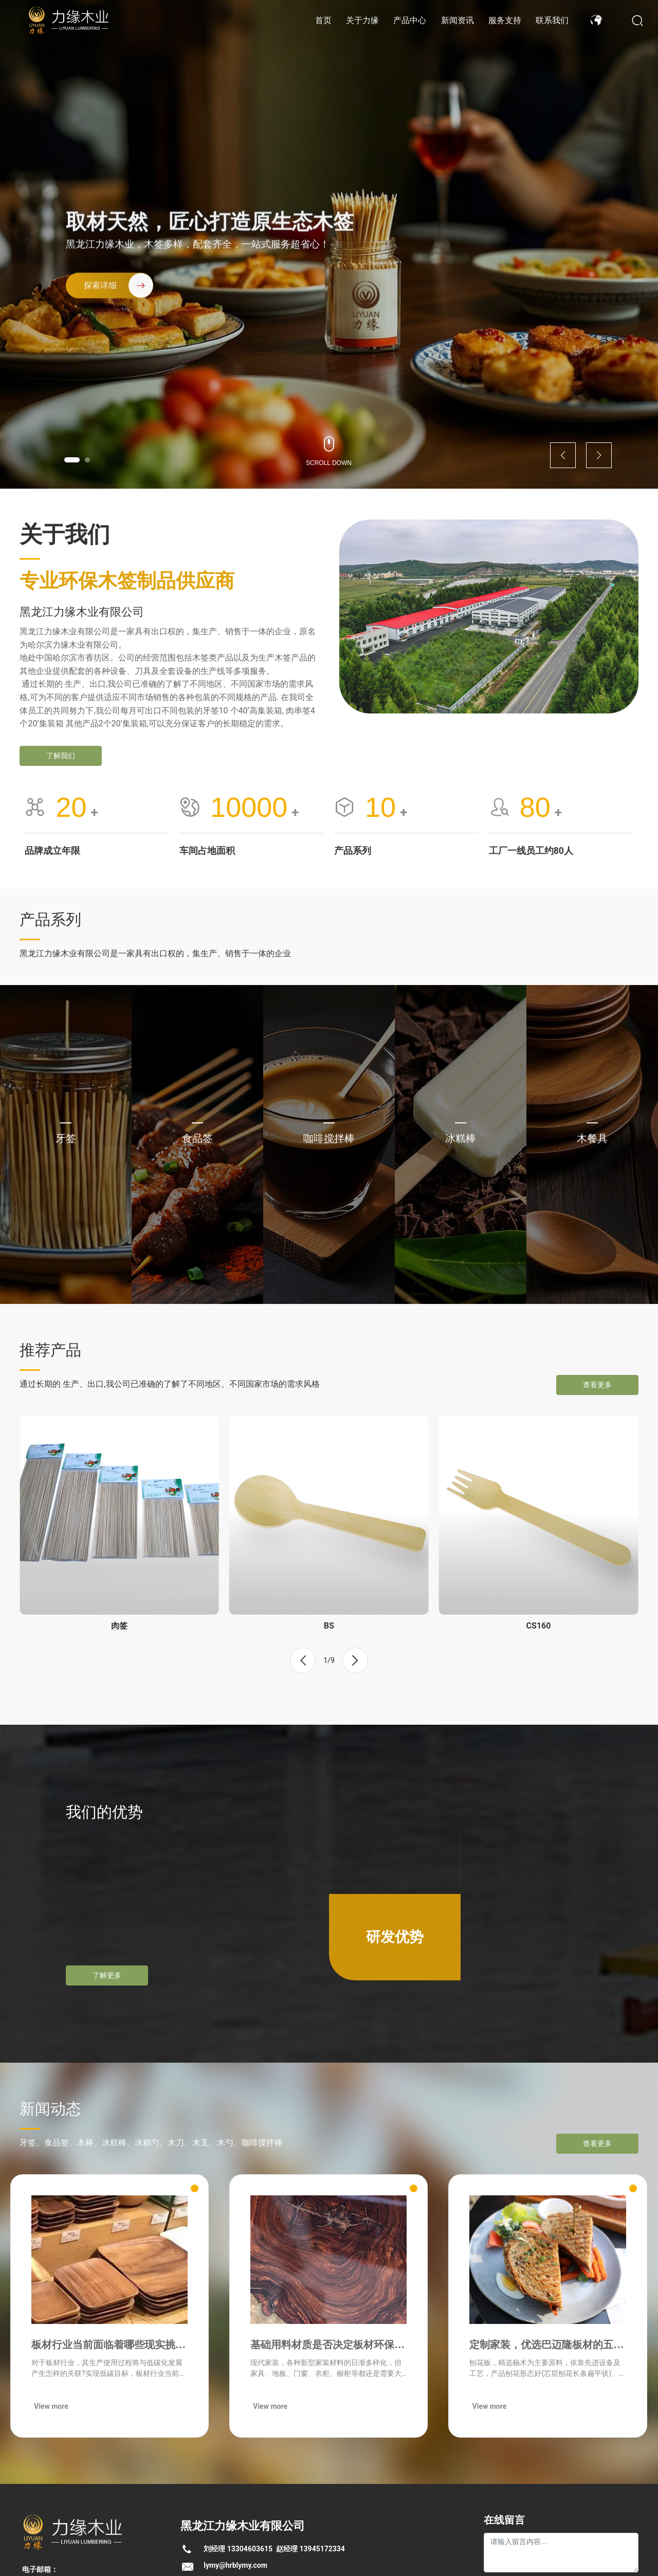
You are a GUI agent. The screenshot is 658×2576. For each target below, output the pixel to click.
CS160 (538, 1626)
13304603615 (249, 2549)
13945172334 (322, 2549)
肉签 (119, 1626)
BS (329, 1626)
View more (51, 2406)
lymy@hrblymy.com (235, 2565)
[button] (72, 459)
